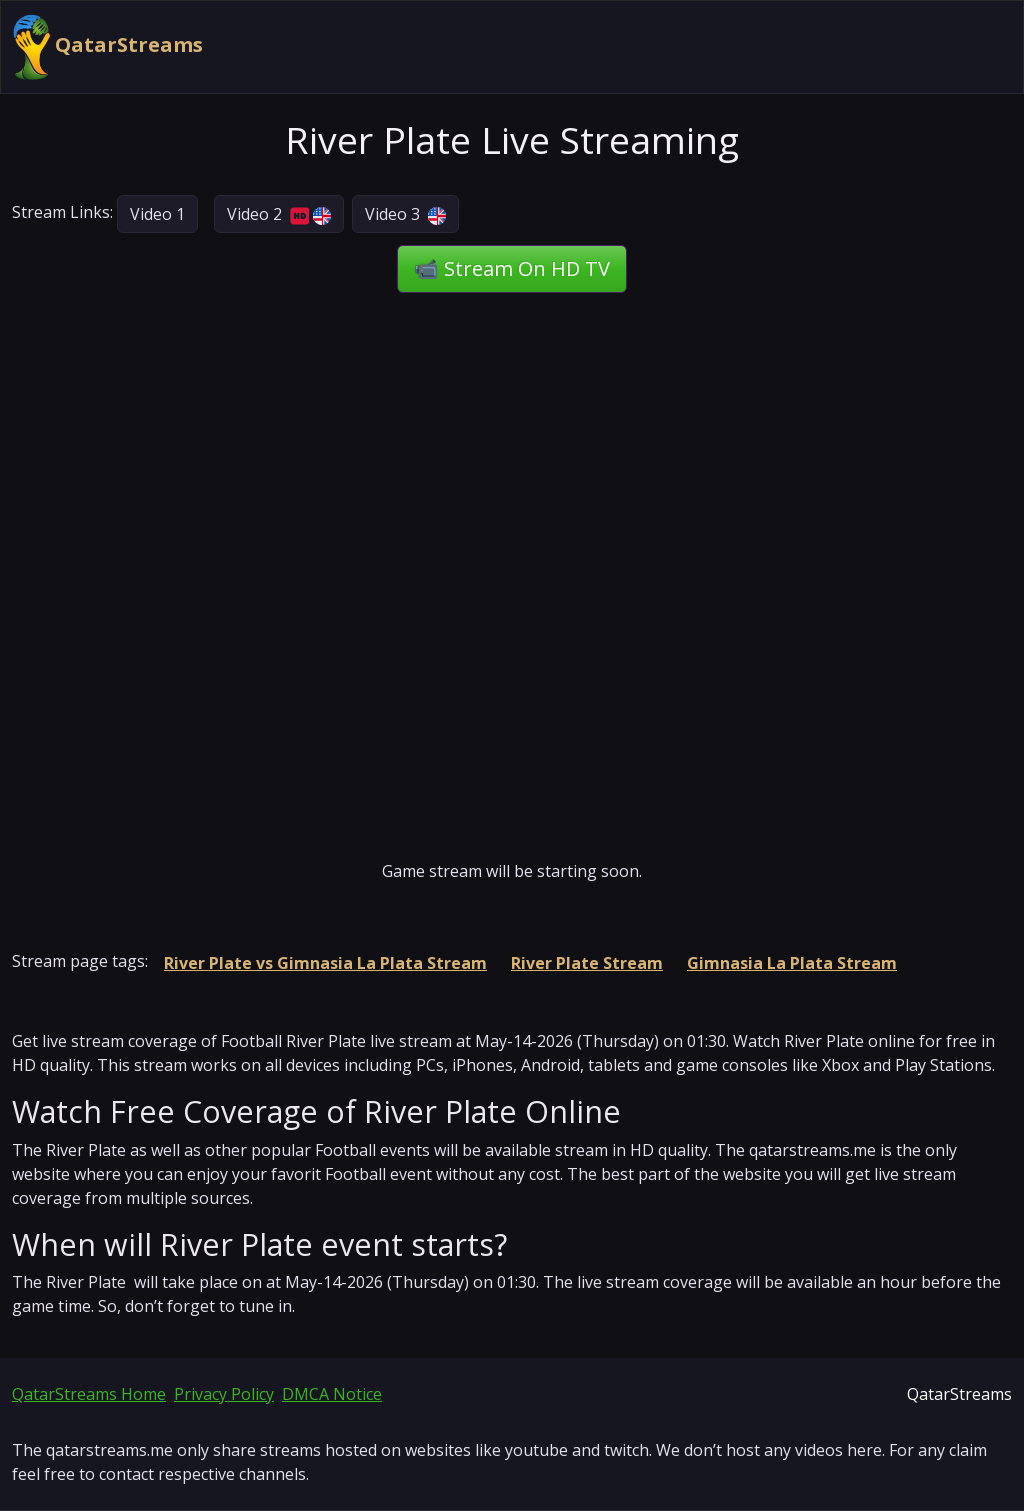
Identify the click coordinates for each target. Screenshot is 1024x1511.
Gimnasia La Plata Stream (792, 963)
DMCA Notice (332, 1394)
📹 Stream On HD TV (512, 268)
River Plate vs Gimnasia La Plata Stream (325, 963)
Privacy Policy (224, 1394)
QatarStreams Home (89, 1394)
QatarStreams (108, 47)
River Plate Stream (587, 963)
